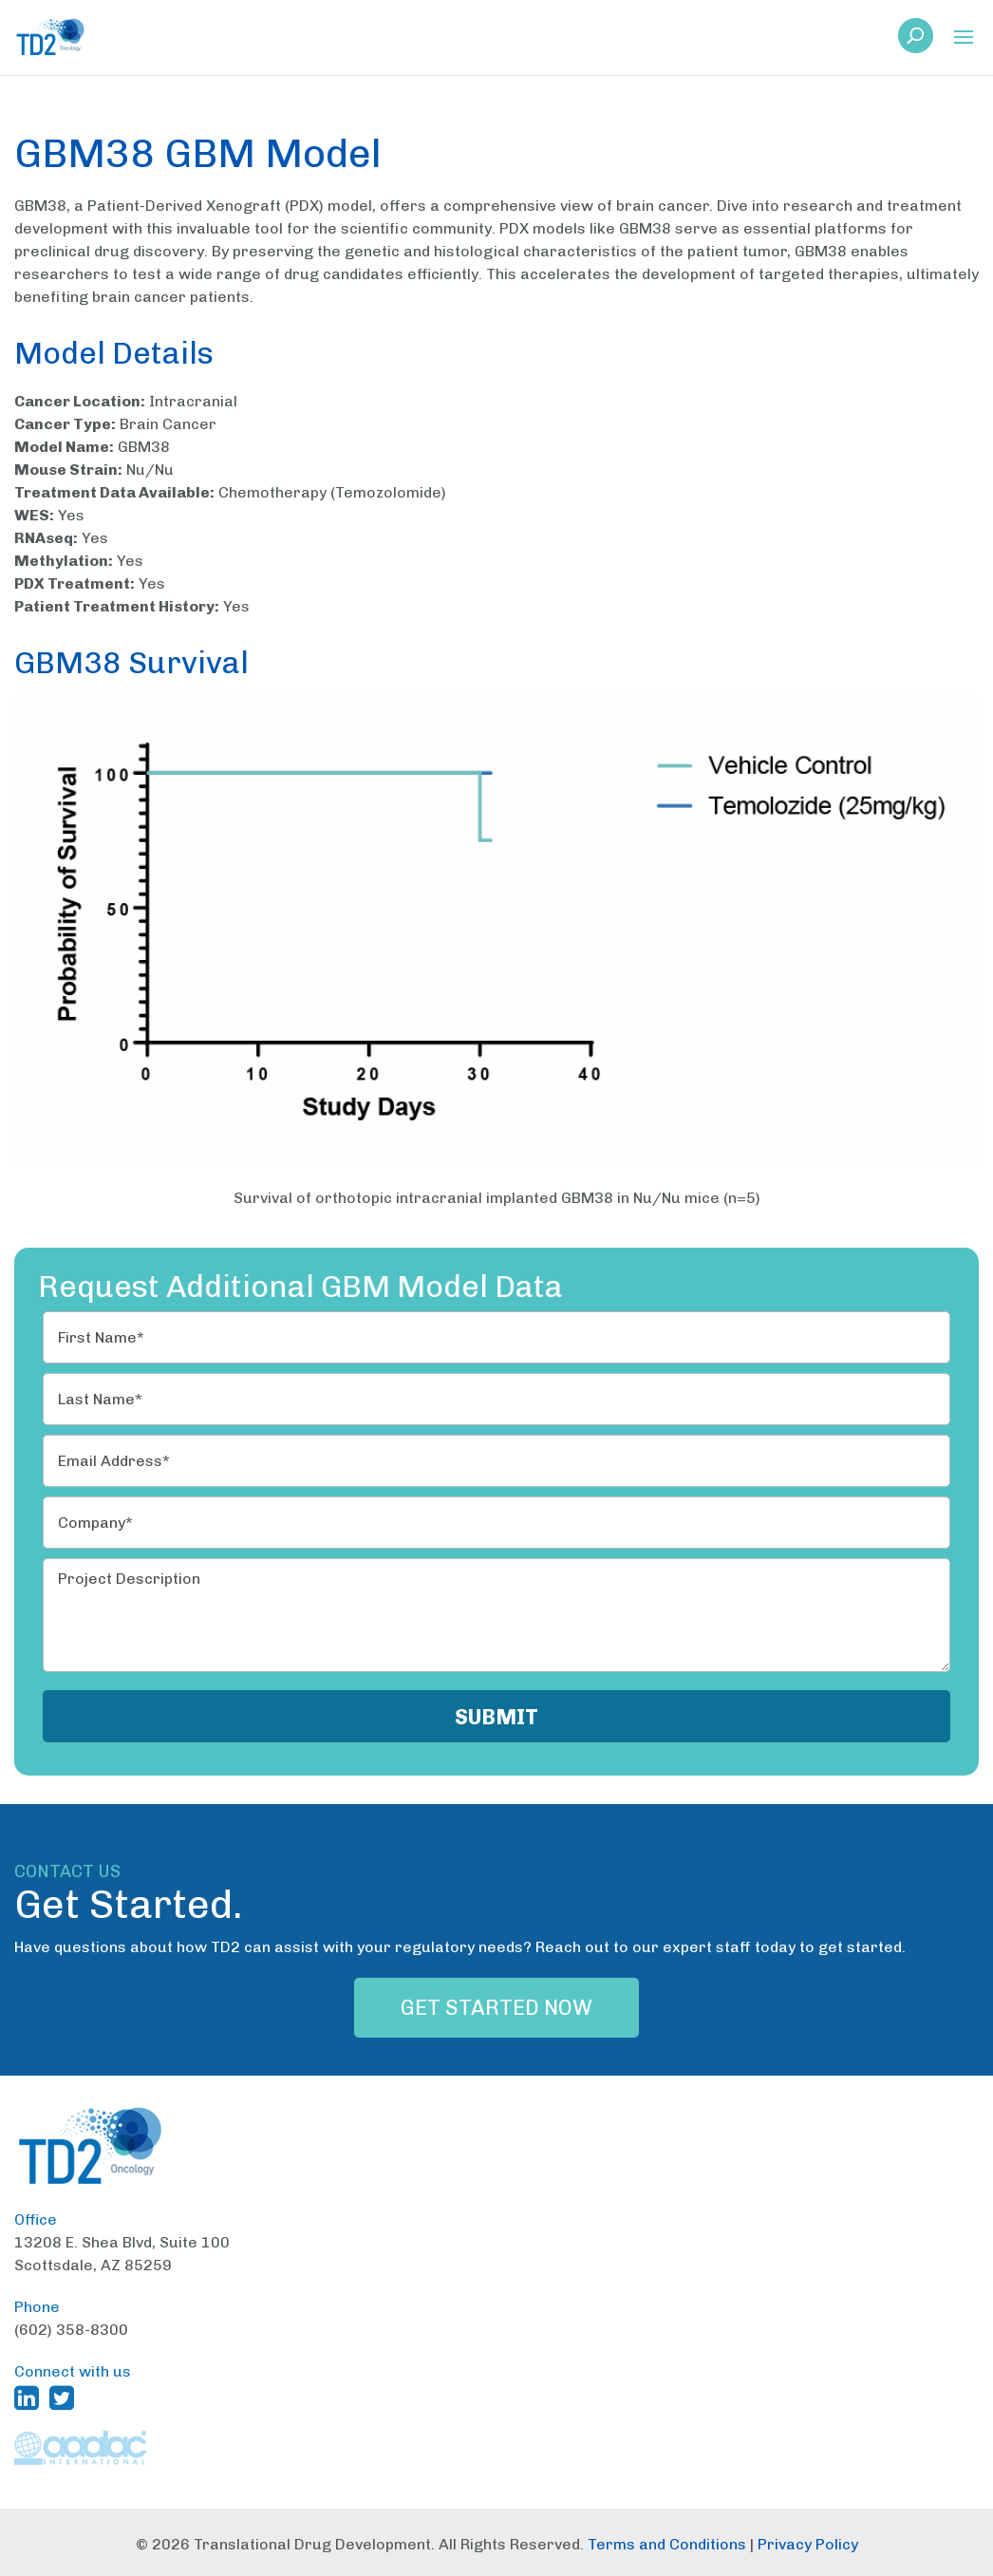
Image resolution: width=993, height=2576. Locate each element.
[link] (915, 41)
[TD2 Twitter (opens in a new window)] (65, 2397)
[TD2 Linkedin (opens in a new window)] (30, 2397)
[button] (963, 38)
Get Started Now (497, 2008)
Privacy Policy (808, 2544)
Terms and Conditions (667, 2544)
